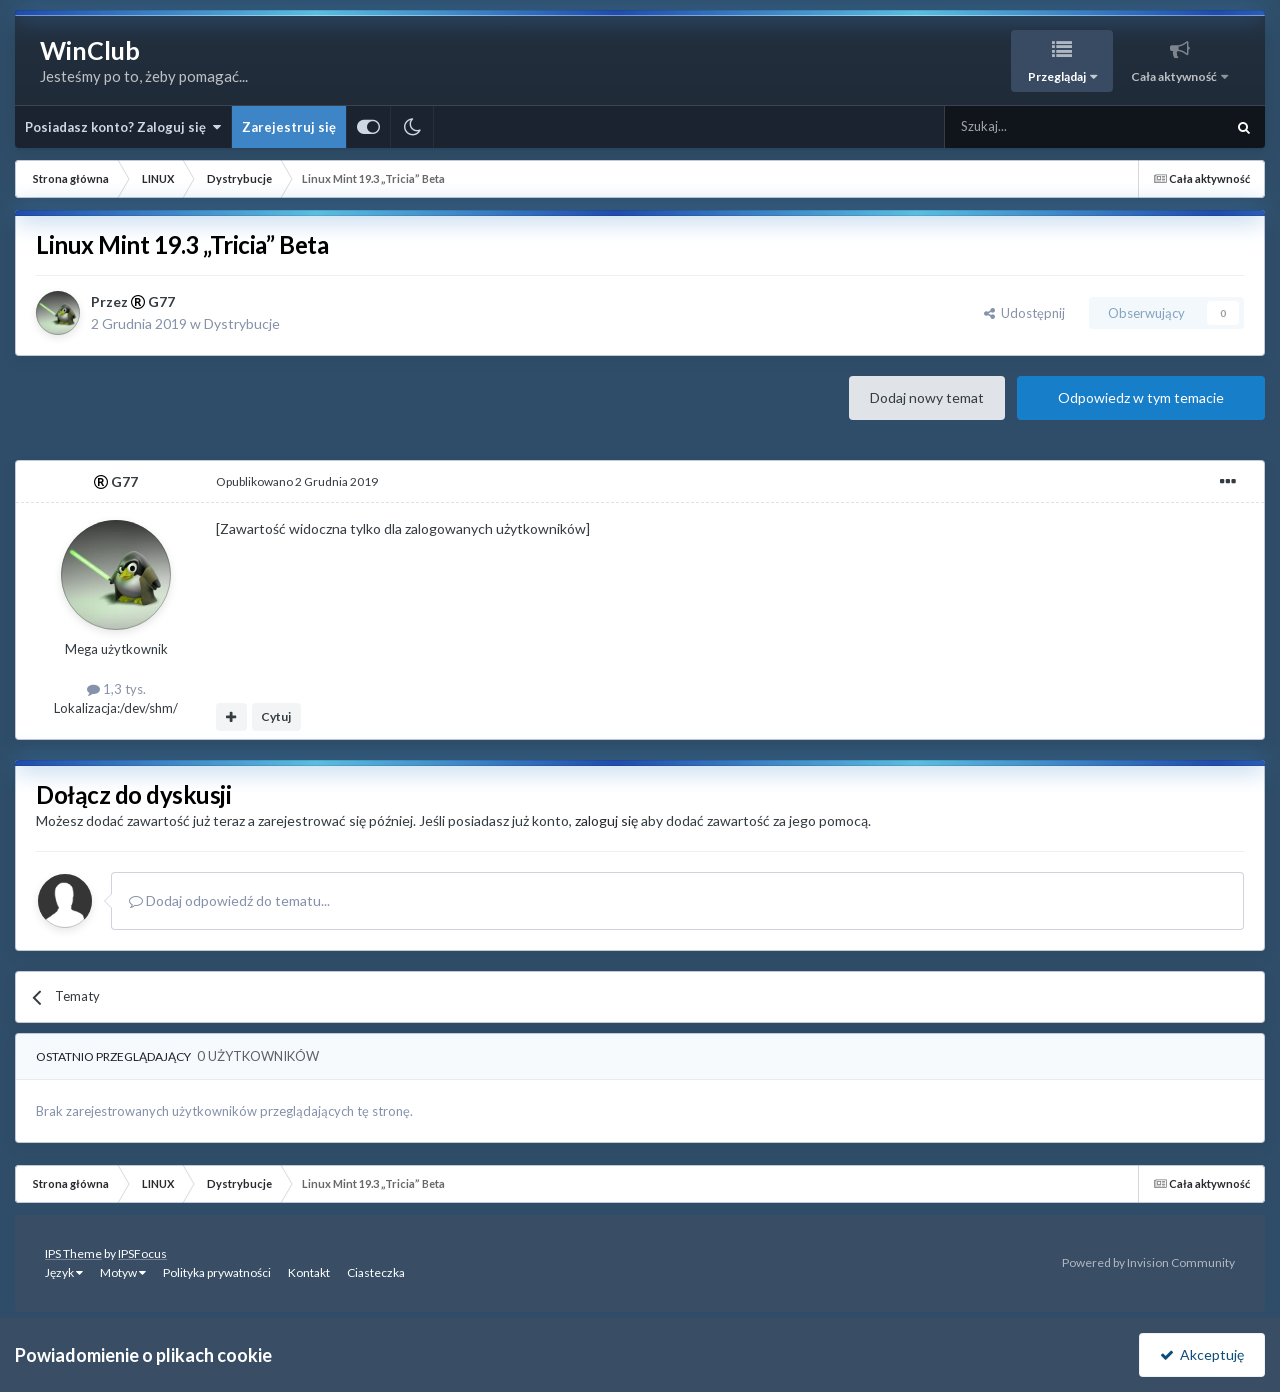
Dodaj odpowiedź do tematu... (229, 900)
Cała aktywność (1175, 76)
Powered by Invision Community (1148, 1262)
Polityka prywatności (217, 1272)
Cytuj (276, 716)
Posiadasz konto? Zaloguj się (123, 127)
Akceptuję (1202, 1354)
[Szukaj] (1037, 127)
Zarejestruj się (289, 127)
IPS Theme (73, 1253)
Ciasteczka (376, 1272)
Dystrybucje (242, 323)
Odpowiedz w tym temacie (1141, 397)
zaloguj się (606, 820)
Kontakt (309, 1272)
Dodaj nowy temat (927, 397)
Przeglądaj (1058, 76)
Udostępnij (1024, 313)
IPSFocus (142, 1253)
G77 (161, 301)
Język (64, 1272)
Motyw (123, 1272)
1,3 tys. (116, 689)
